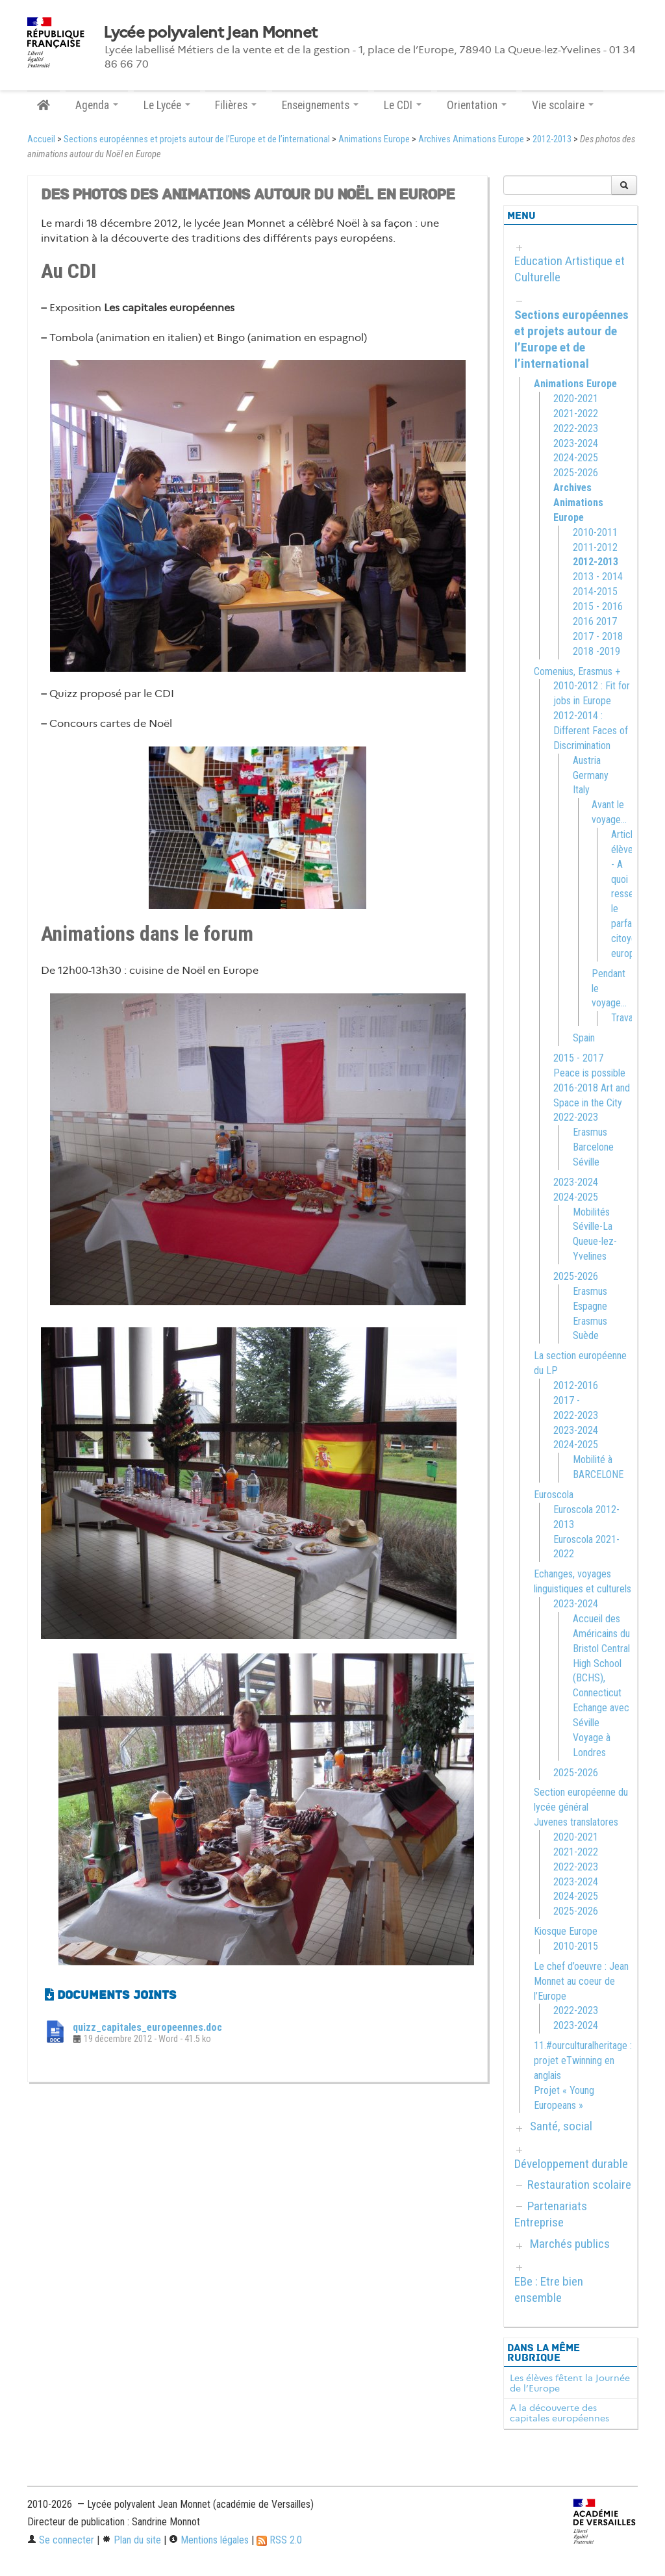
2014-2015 (595, 591)
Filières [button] (236, 105)
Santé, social (561, 2126)
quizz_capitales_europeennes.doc (147, 2027)
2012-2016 (575, 1385)
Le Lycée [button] (167, 105)
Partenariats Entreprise (550, 2214)
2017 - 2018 (598, 636)
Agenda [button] (96, 105)
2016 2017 (595, 621)
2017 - (566, 1400)
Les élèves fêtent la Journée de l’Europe (570, 2383)
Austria (587, 760)
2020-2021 (575, 398)
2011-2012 (595, 547)
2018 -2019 (596, 651)
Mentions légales (209, 2540)
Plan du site (131, 2540)
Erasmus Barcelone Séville (593, 1147)
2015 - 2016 (598, 606)
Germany (591, 775)
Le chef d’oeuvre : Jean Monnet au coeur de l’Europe (581, 1981)
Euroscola (553, 1494)
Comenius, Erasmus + (577, 671)
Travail (624, 1018)
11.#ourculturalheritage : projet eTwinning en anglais (583, 2060)
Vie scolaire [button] (563, 105)
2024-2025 (575, 458)
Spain (584, 1038)
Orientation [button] (477, 105)
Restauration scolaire (579, 2184)
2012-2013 (552, 139)
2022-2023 (575, 428)
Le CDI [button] (402, 105)
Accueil (41, 139)
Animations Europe (374, 139)
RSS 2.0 (279, 2540)
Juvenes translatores (576, 1822)
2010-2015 (575, 1946)
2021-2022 (575, 413)
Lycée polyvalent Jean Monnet (210, 32)
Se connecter (60, 2540)
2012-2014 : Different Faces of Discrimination (590, 730)
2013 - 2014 (598, 576)
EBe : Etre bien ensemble (548, 2289)
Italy (581, 790)
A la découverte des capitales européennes (559, 2413)
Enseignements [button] (320, 105)
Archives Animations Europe (471, 139)
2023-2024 (575, 443)
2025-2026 (575, 472)
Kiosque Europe (565, 1931)
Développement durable (571, 2163)
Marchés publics (570, 2243)
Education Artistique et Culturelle (569, 269)
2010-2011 (595, 532)
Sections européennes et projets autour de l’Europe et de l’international (197, 139)
